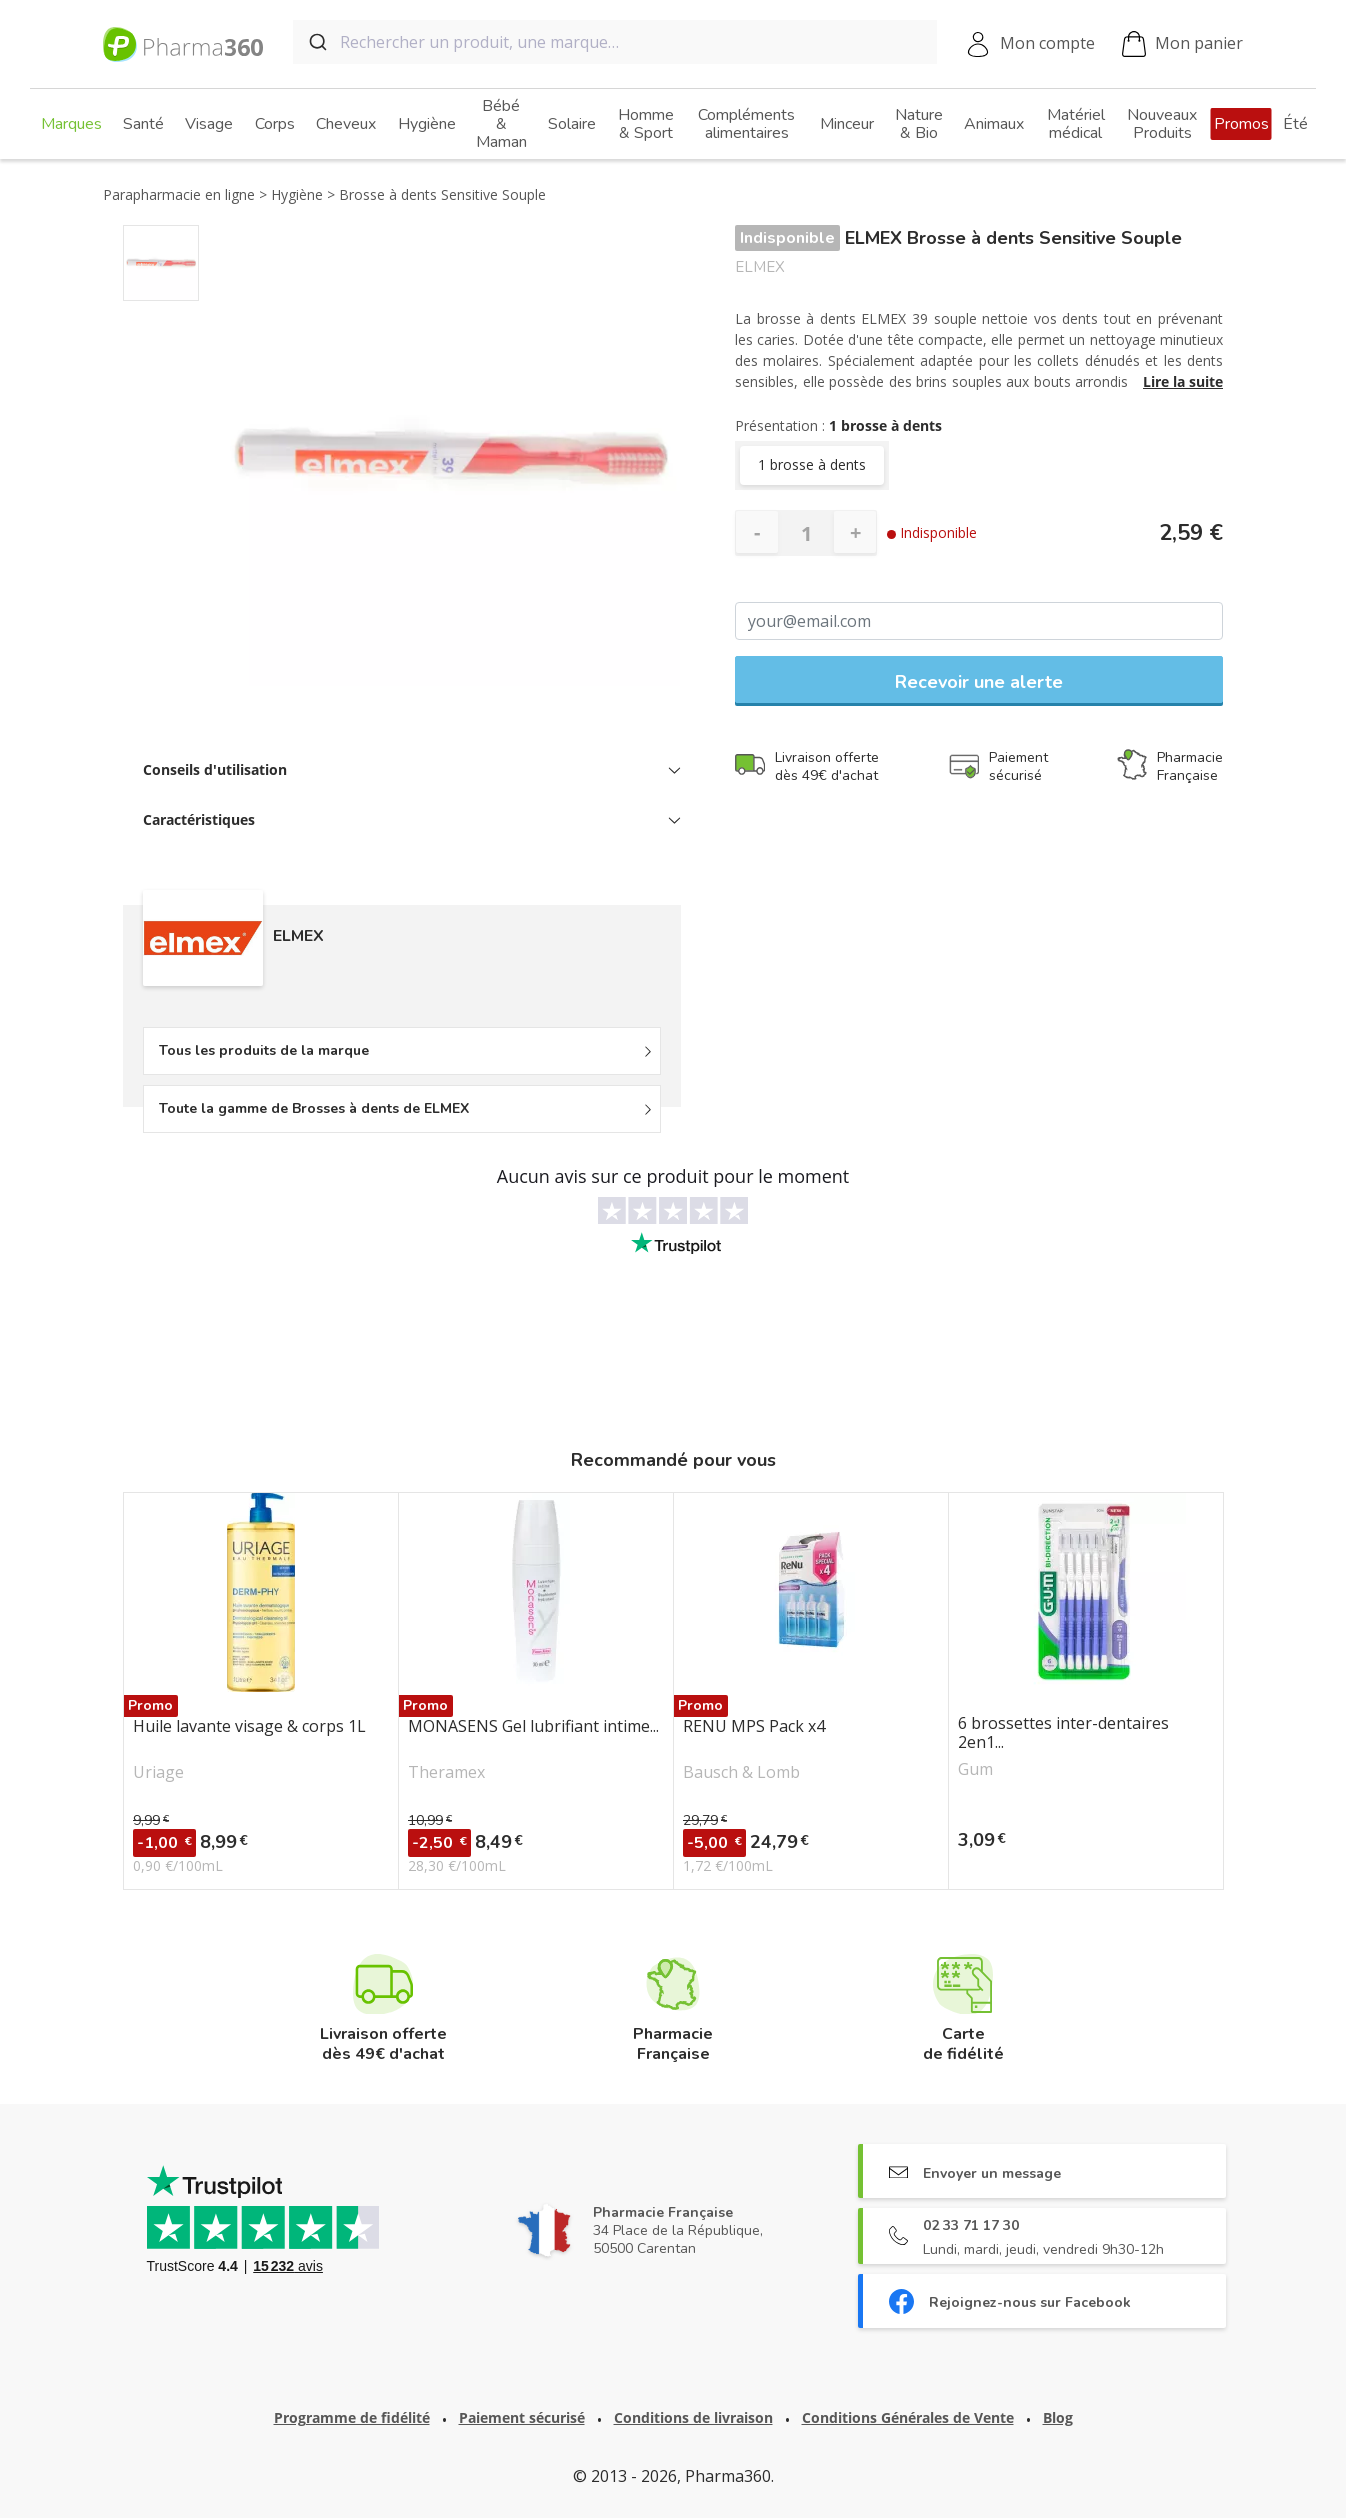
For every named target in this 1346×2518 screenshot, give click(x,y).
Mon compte (1047, 43)
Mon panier (1182, 44)
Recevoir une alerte (979, 682)
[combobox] (615, 42)
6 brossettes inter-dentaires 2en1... (1063, 1733)
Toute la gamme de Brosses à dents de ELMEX (314, 1108)
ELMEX (760, 267)
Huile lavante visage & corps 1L (249, 1727)
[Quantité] (806, 533)
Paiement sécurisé (522, 2417)
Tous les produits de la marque (264, 1050)
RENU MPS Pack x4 (754, 1727)
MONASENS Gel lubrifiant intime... (533, 1727)
